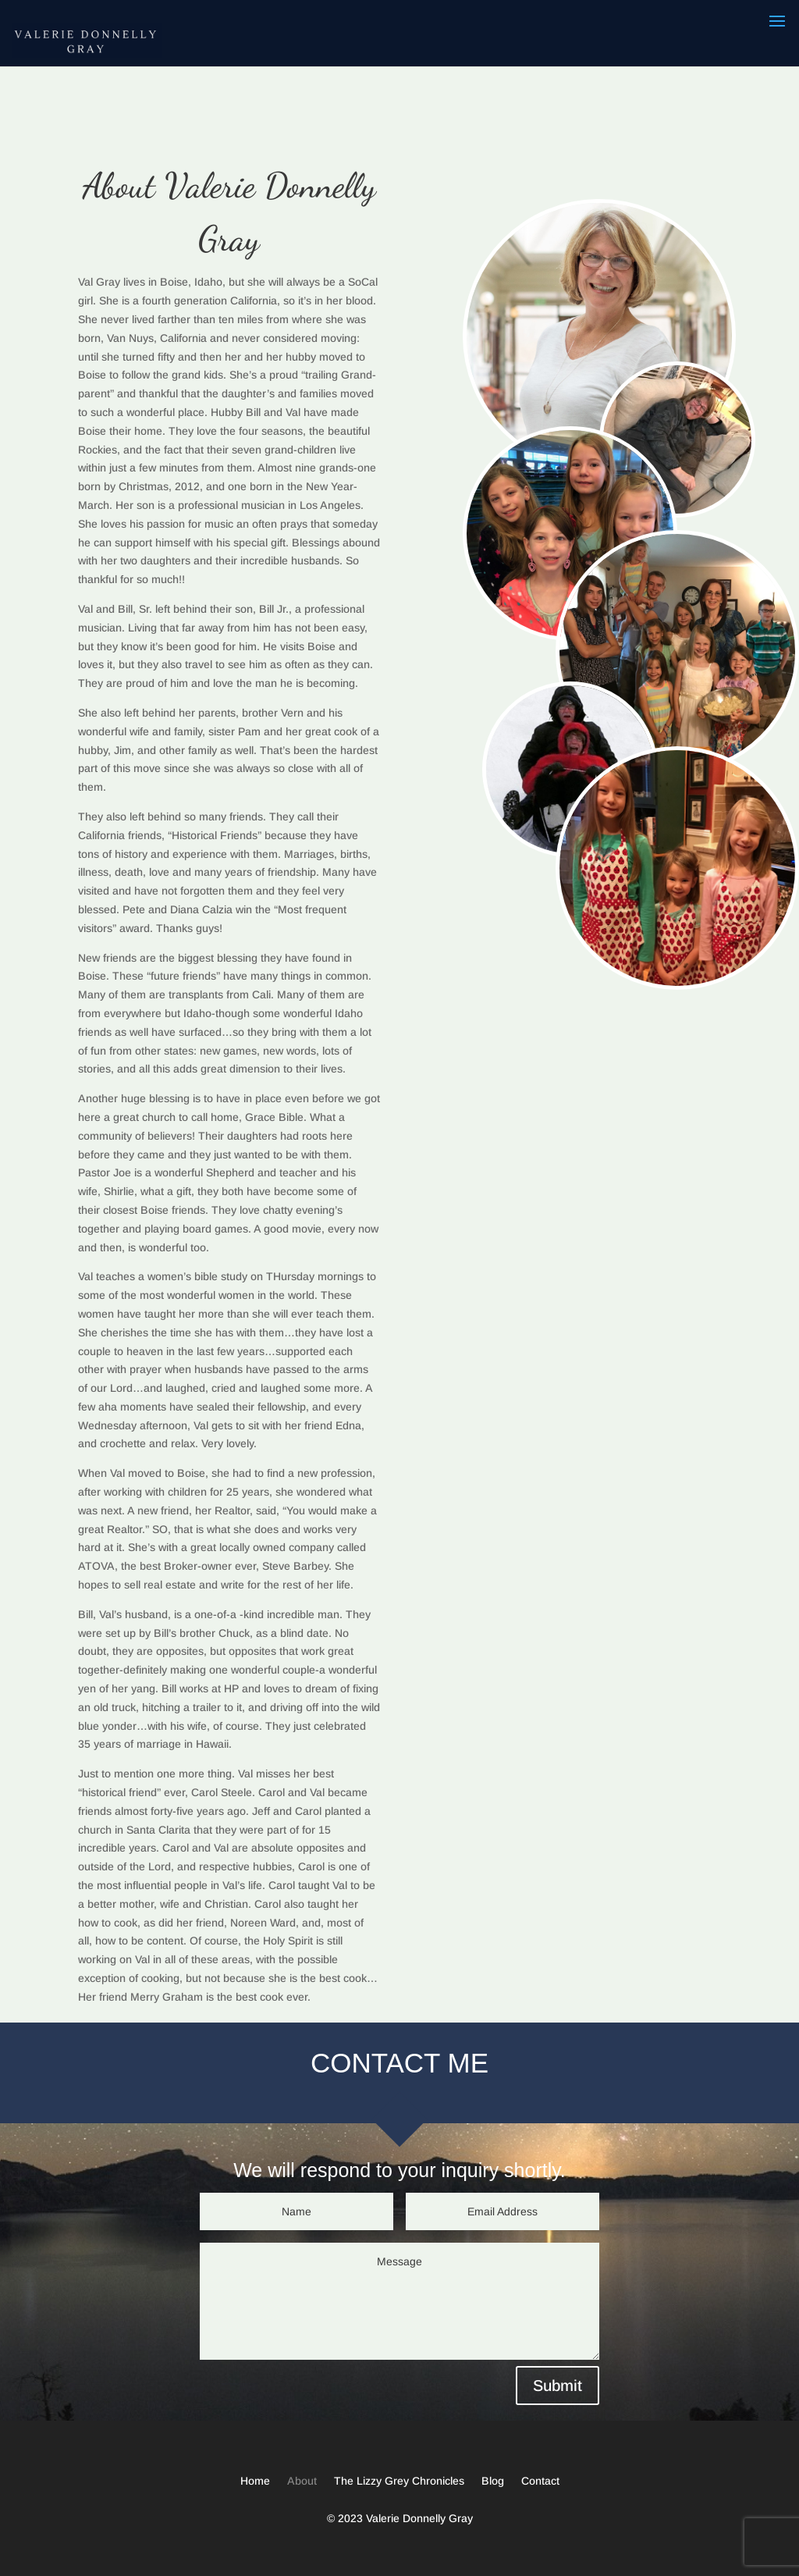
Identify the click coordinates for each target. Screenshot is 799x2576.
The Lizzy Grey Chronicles (399, 2481)
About (302, 2481)
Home (255, 2481)
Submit (557, 2385)
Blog (492, 2481)
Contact (540, 2481)
